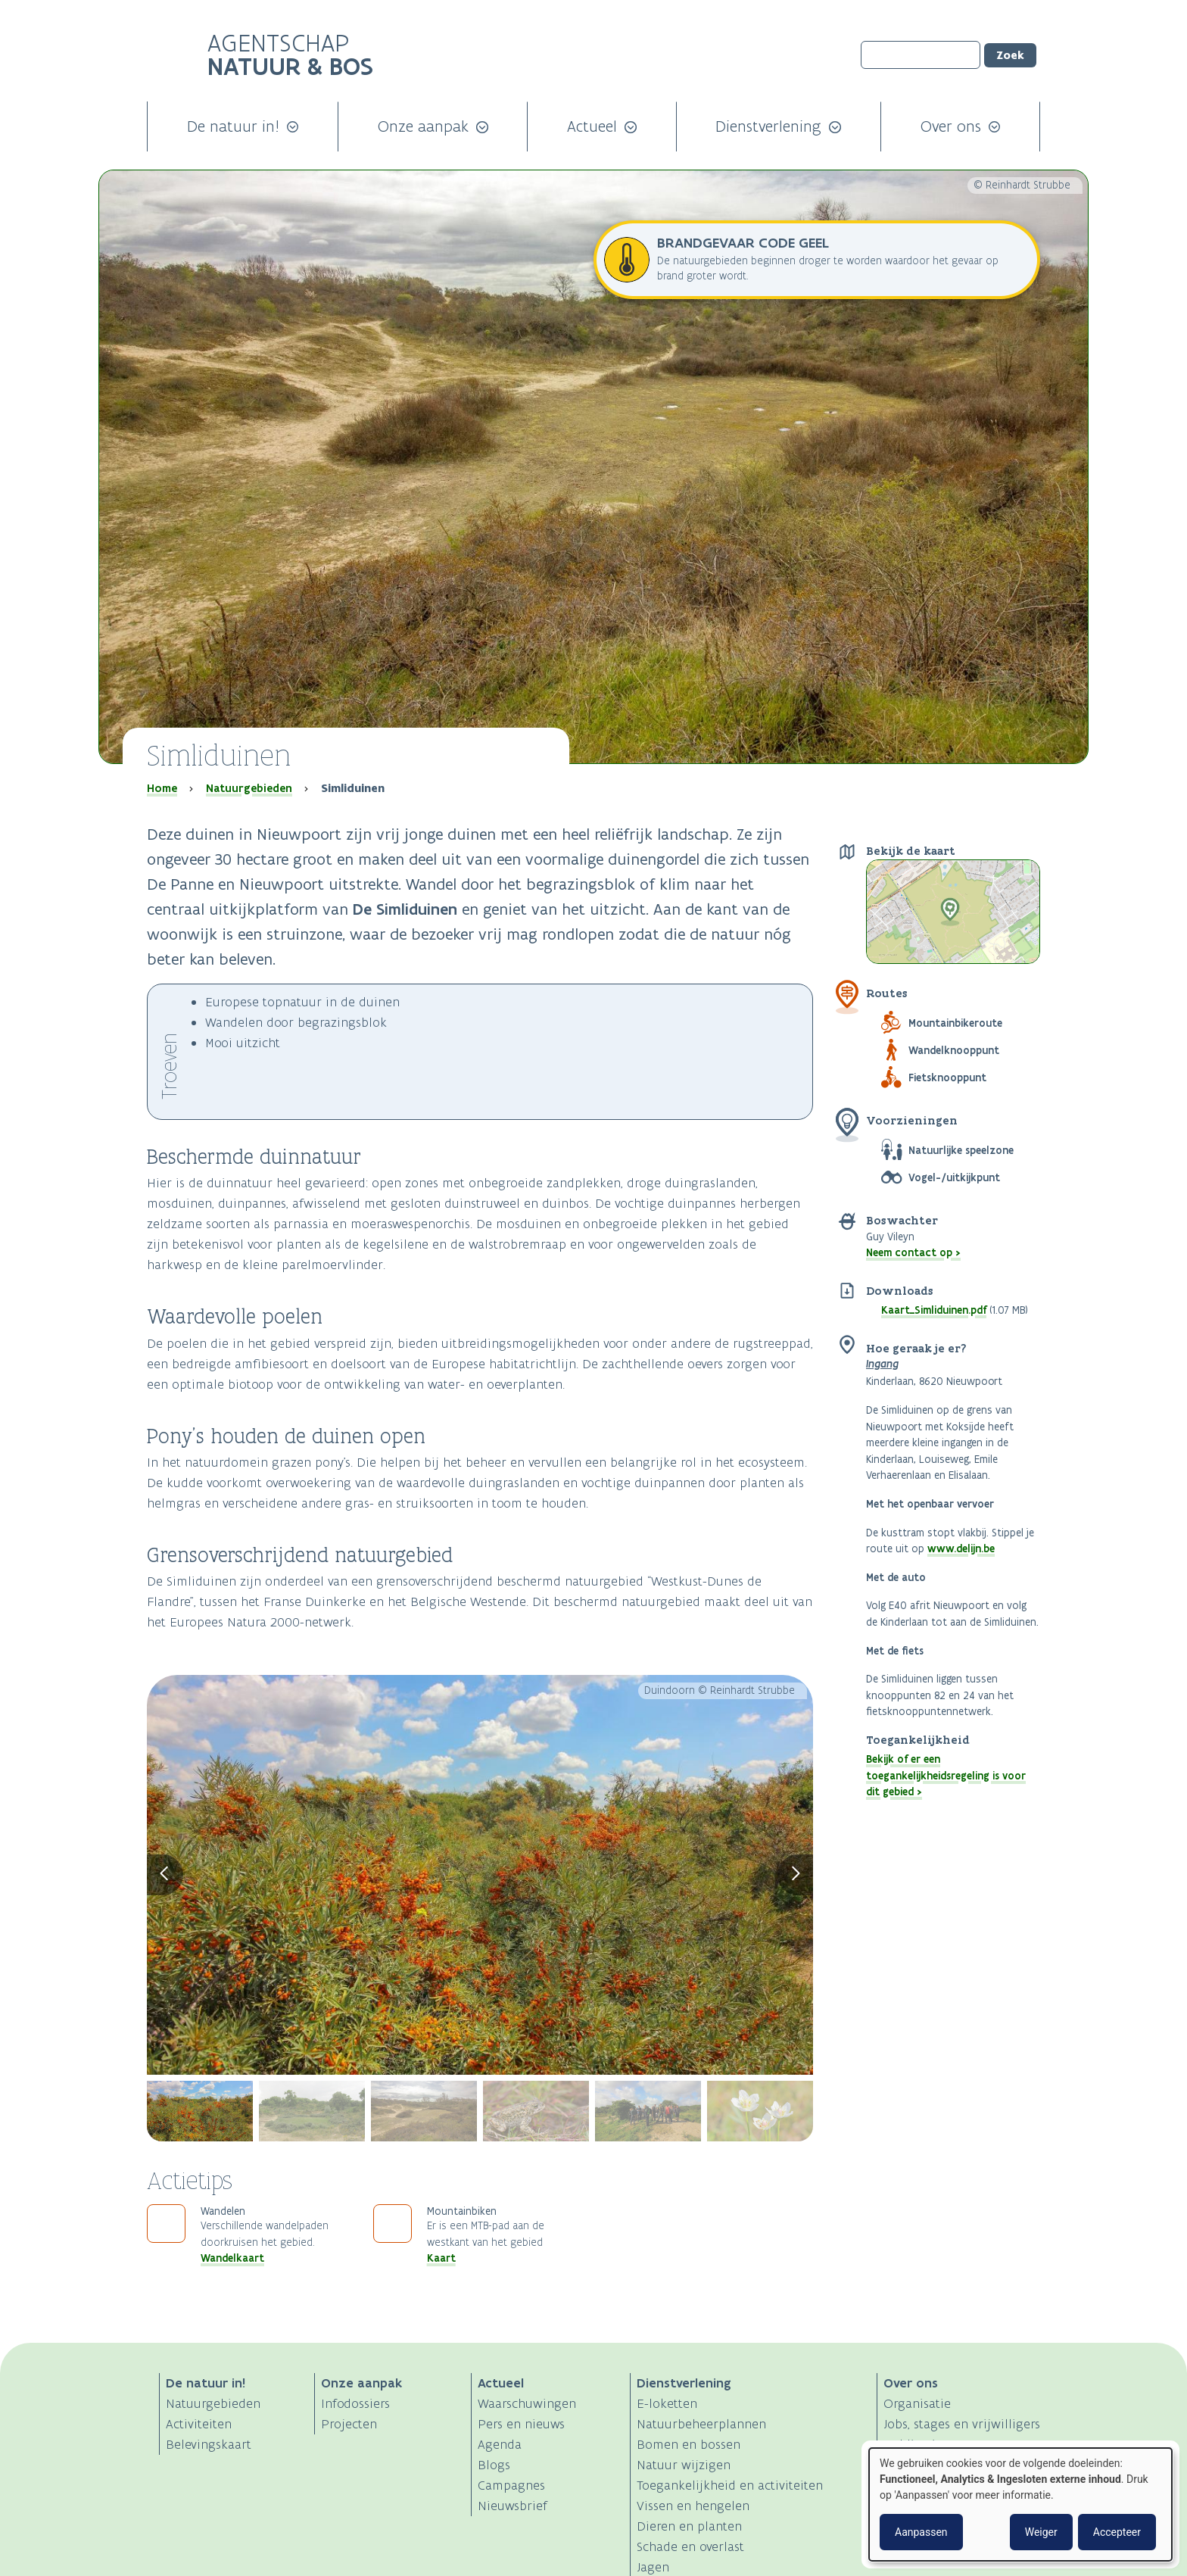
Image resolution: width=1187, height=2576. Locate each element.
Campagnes (511, 2485)
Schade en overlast (690, 2546)
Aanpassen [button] (921, 2532)
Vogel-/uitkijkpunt (954, 1177)
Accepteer (1117, 2532)
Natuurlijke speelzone (961, 1150)
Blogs (494, 2464)
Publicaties (915, 2444)
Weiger (1041, 2532)
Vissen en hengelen (693, 2505)
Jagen (653, 2567)
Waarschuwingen (527, 2403)
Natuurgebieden (249, 788)
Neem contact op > (913, 1252)
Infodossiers (355, 2403)
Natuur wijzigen (684, 2464)
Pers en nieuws (521, 2423)
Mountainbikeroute (955, 1023)
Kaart (441, 2258)
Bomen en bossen (688, 2444)
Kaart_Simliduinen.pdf (933, 1310)
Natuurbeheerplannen (701, 2423)
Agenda (500, 2444)
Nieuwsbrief (512, 2505)
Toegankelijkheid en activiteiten (730, 2485)
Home (162, 788)
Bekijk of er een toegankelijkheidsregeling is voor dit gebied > (946, 1775)
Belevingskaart (208, 2444)
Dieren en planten (689, 2526)
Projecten (349, 2423)
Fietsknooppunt (947, 1077)
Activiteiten (199, 2423)
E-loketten (667, 2403)
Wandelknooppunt (953, 1050)
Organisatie (917, 2403)
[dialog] (1020, 2504)
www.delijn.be (961, 1548)
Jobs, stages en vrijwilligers (961, 2423)
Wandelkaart (232, 2258)
